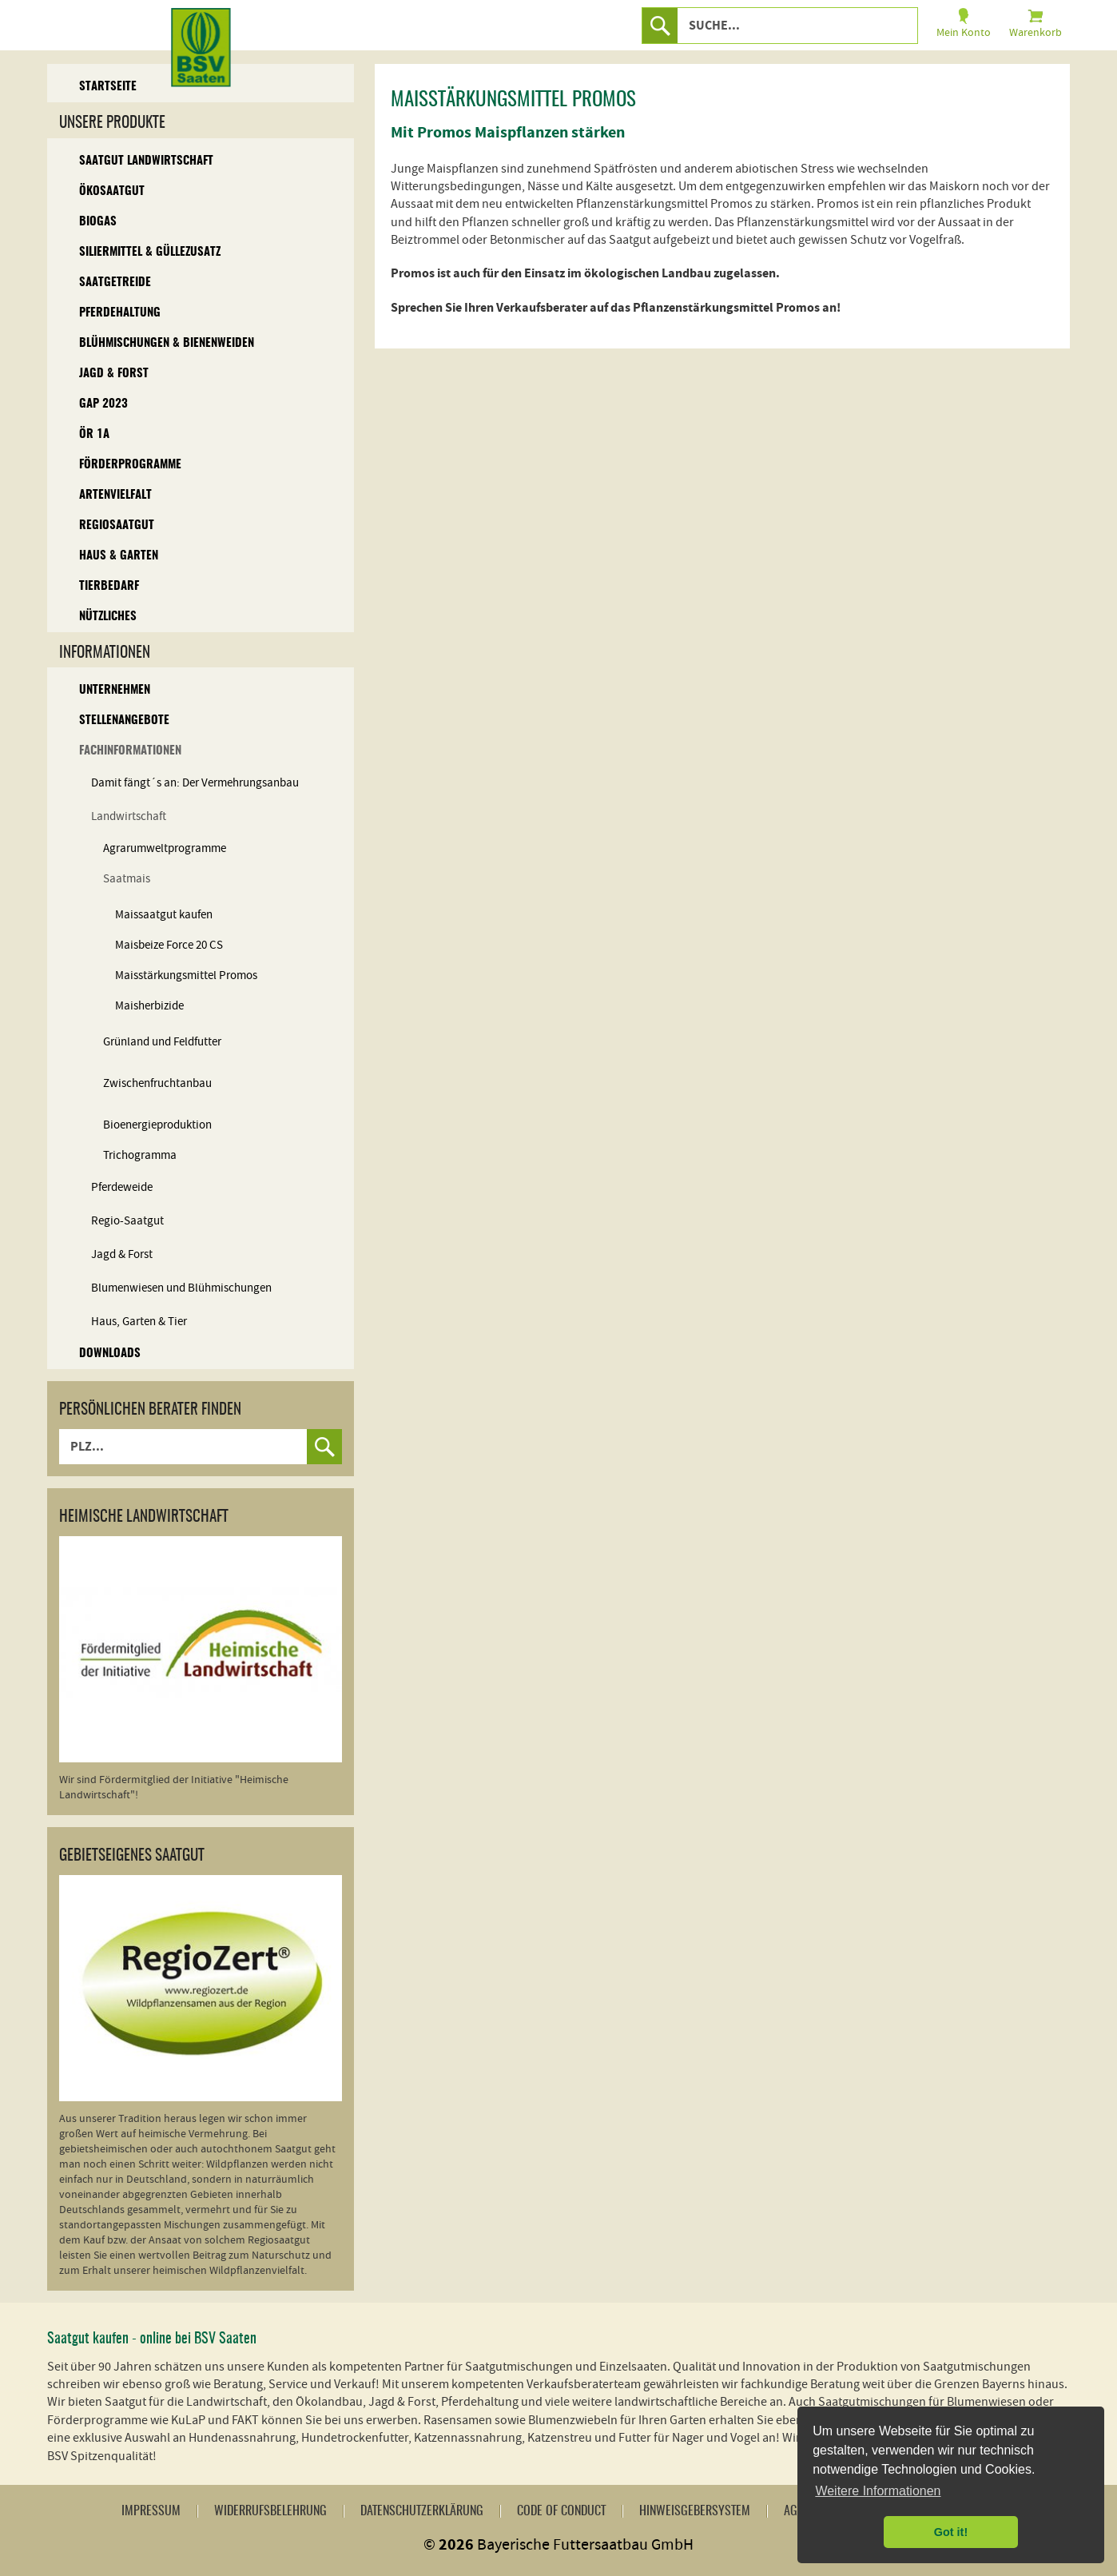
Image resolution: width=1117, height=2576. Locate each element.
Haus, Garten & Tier (139, 1321)
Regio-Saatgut (127, 1220)
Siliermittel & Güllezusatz (150, 252)
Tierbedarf (109, 586)
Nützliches (108, 617)
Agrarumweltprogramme (164, 848)
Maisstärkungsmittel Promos (186, 975)
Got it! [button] (951, 2532)
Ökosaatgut (112, 191)
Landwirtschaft (128, 816)
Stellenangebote (124, 721)
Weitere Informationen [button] (877, 2491)
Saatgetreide (115, 283)
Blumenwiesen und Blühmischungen (181, 1288)
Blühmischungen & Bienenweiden (166, 343)
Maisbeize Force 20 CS (169, 945)
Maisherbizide (149, 1005)
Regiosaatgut (116, 526)
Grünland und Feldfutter (162, 1041)
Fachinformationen (130, 751)
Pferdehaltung (120, 313)
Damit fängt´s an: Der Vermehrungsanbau (195, 782)
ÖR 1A (94, 434)
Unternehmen (114, 690)
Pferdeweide (122, 1187)
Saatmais (126, 878)
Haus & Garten (118, 556)
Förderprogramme (130, 465)
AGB (794, 2511)
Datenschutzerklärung (421, 2511)
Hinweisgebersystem (694, 2511)
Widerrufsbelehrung (270, 2511)
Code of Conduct (561, 2511)
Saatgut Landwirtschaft (146, 161)
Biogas (98, 222)
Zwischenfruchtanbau (157, 1083)
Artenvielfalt (115, 495)
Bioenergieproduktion (157, 1125)
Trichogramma (140, 1155)
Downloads (110, 1354)
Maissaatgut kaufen (164, 914)
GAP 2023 (103, 404)
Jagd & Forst (114, 374)
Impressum (151, 2511)
